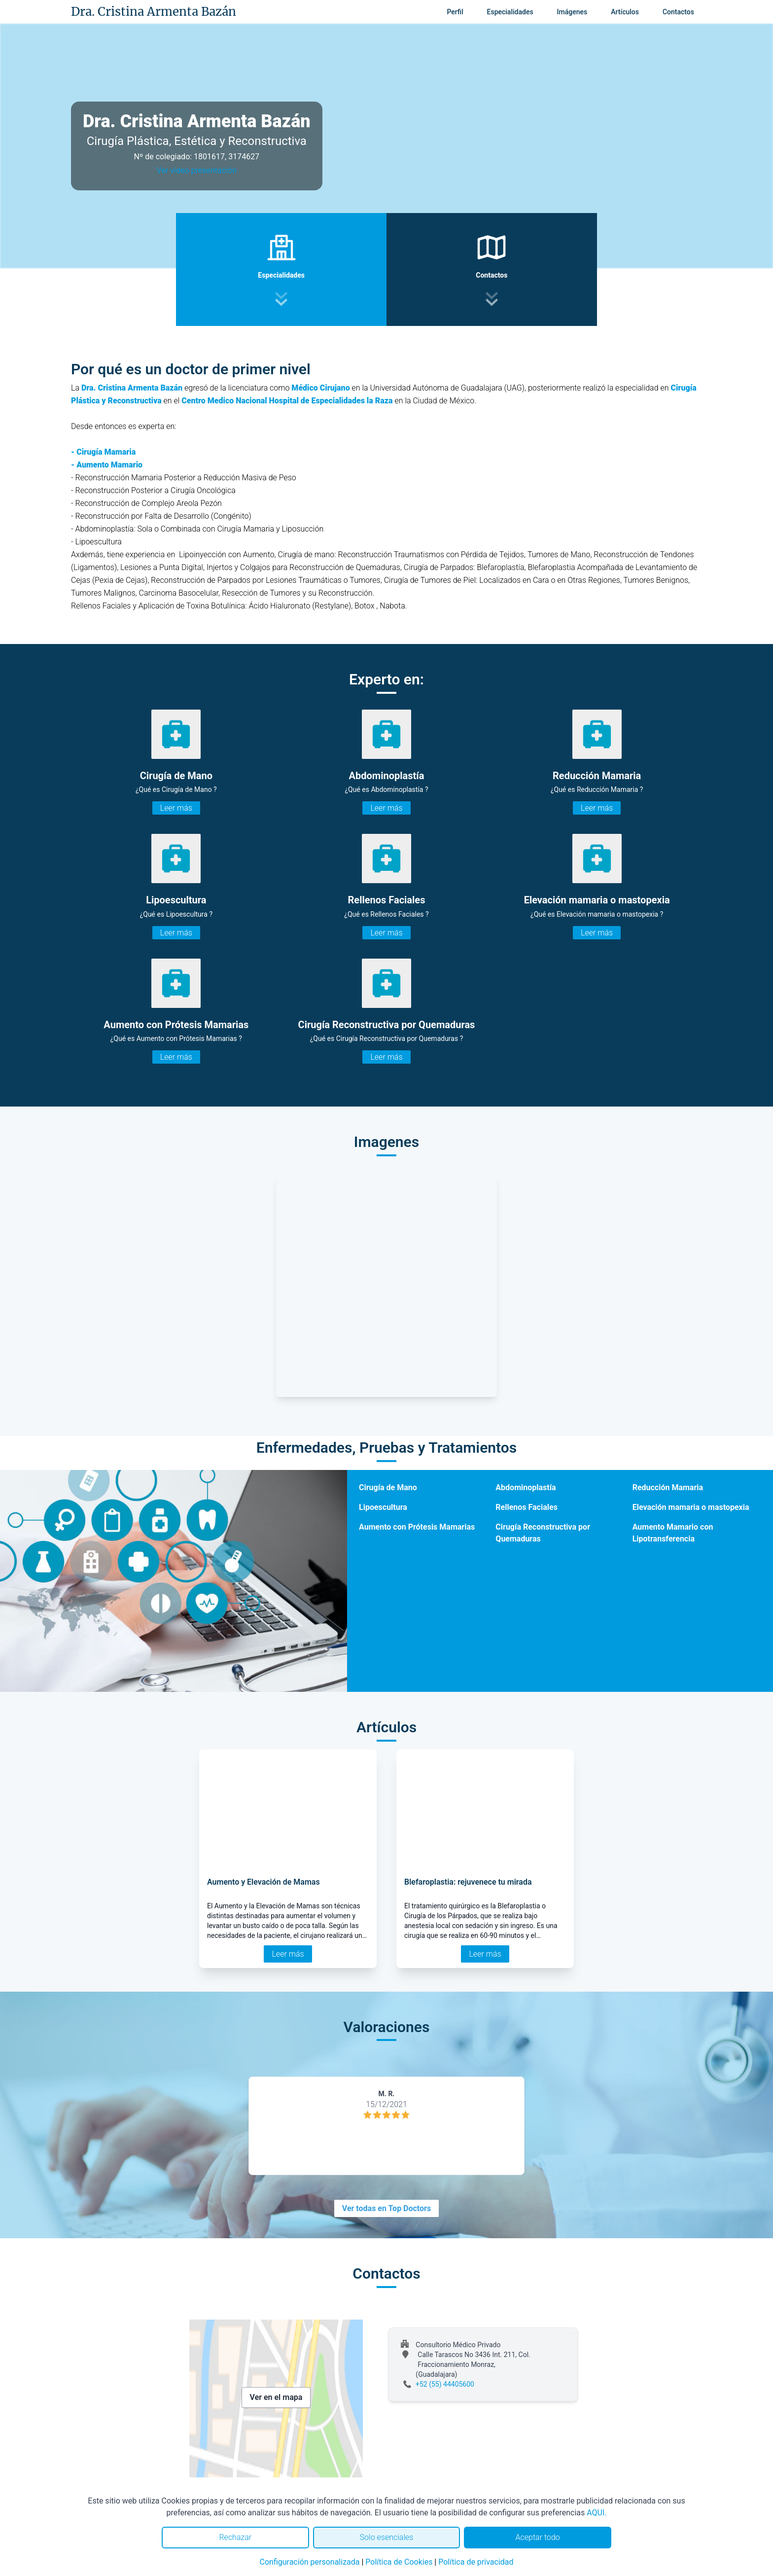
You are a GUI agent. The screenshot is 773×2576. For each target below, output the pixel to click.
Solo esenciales (387, 2537)
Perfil (455, 12)
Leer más (176, 808)
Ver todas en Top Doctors (386, 2208)
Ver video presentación (197, 170)
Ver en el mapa (276, 2397)
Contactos (678, 12)
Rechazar (235, 2537)
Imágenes (572, 12)
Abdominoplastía (525, 1487)
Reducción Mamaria (667, 1487)
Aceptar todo (538, 2537)
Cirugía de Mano (388, 1487)
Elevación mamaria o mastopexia (690, 1507)
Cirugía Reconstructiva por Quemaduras (542, 1532)
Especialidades (510, 12)
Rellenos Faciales (526, 1507)
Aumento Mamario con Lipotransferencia (672, 1532)
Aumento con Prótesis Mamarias (417, 1527)
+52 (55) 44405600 (445, 2384)
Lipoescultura (383, 1507)
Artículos (625, 12)
